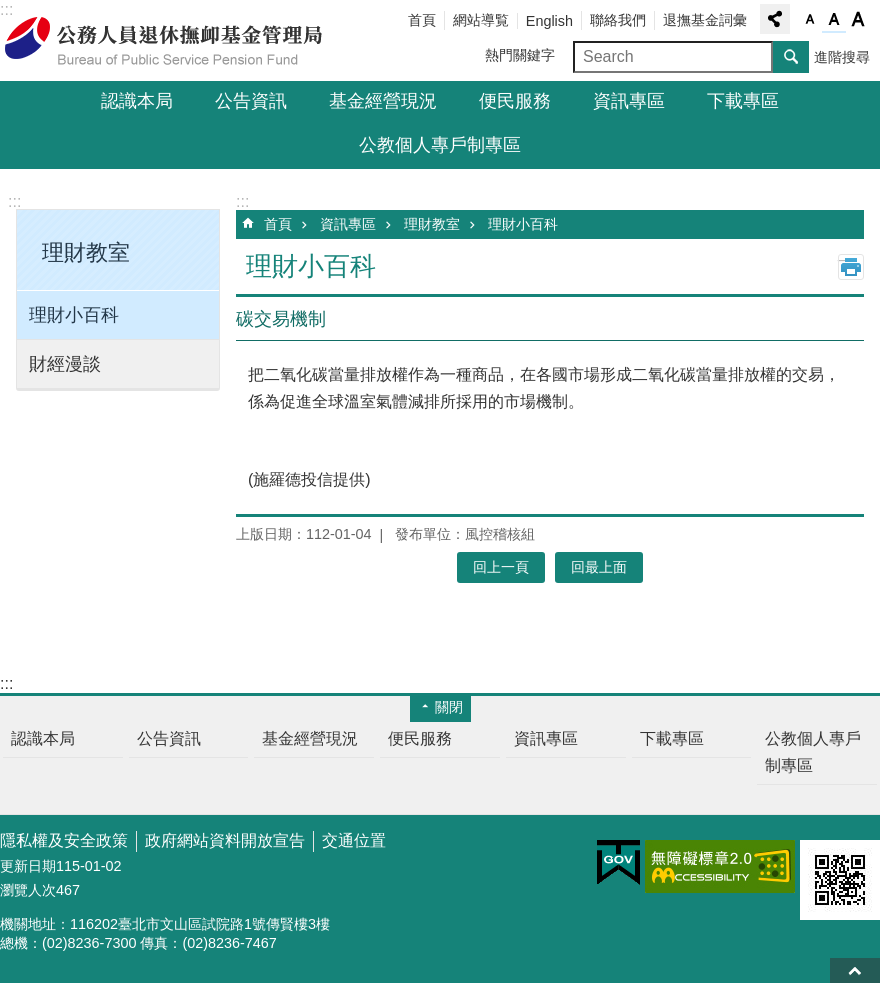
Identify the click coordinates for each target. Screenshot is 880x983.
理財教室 (432, 224)
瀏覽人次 (28, 890)
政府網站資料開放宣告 (225, 840)
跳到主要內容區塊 (10, 10)
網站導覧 (481, 20)
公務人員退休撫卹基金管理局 (175, 41)
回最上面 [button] (599, 567)
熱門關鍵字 (520, 55)
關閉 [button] (449, 707)
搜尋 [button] (791, 57)
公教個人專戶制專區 (440, 145)
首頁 (422, 20)
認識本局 (137, 101)
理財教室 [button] (86, 252)
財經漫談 (65, 364)
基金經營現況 (383, 101)
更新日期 (28, 866)
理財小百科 (74, 315)
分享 (775, 19)
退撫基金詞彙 (705, 20)
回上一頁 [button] (501, 567)
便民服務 (515, 101)
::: (14, 201)
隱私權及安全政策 (64, 840)
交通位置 (354, 840)
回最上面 (855, 970)
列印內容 (851, 267)
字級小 (810, 20)
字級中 (834, 20)
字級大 (858, 20)
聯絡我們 (618, 20)
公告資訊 (251, 101)
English (549, 21)
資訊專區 (629, 101)
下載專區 (743, 101)
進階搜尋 (842, 57)
